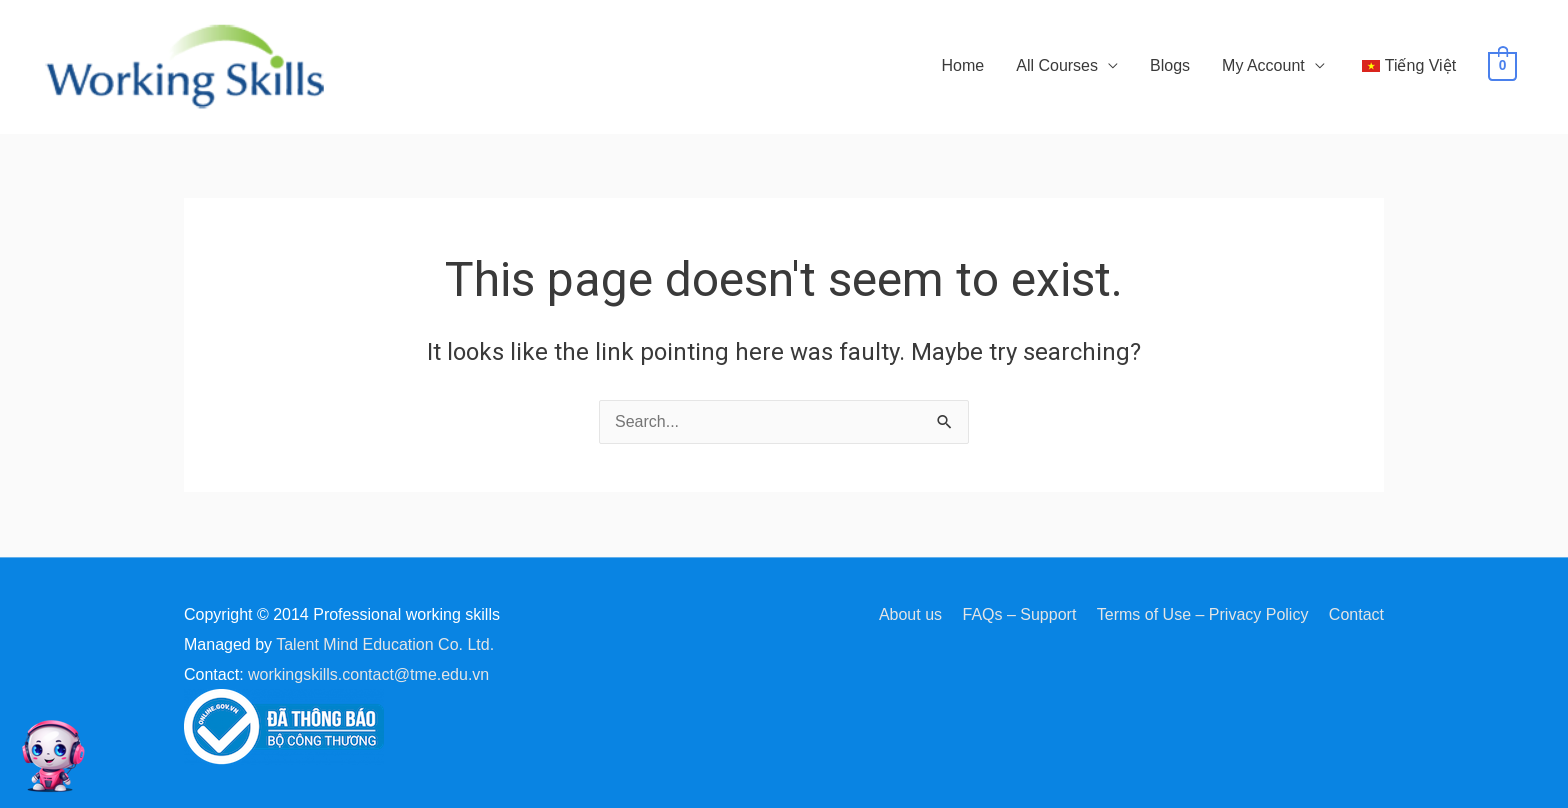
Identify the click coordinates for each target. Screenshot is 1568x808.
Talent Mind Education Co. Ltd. (385, 644)
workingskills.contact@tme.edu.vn (368, 674)
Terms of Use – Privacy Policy (1203, 614)
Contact (1356, 614)
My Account (1263, 65)
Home (963, 65)
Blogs (1170, 65)
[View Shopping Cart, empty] (1502, 65)
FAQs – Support (1020, 614)
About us (910, 614)
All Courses (1057, 65)
